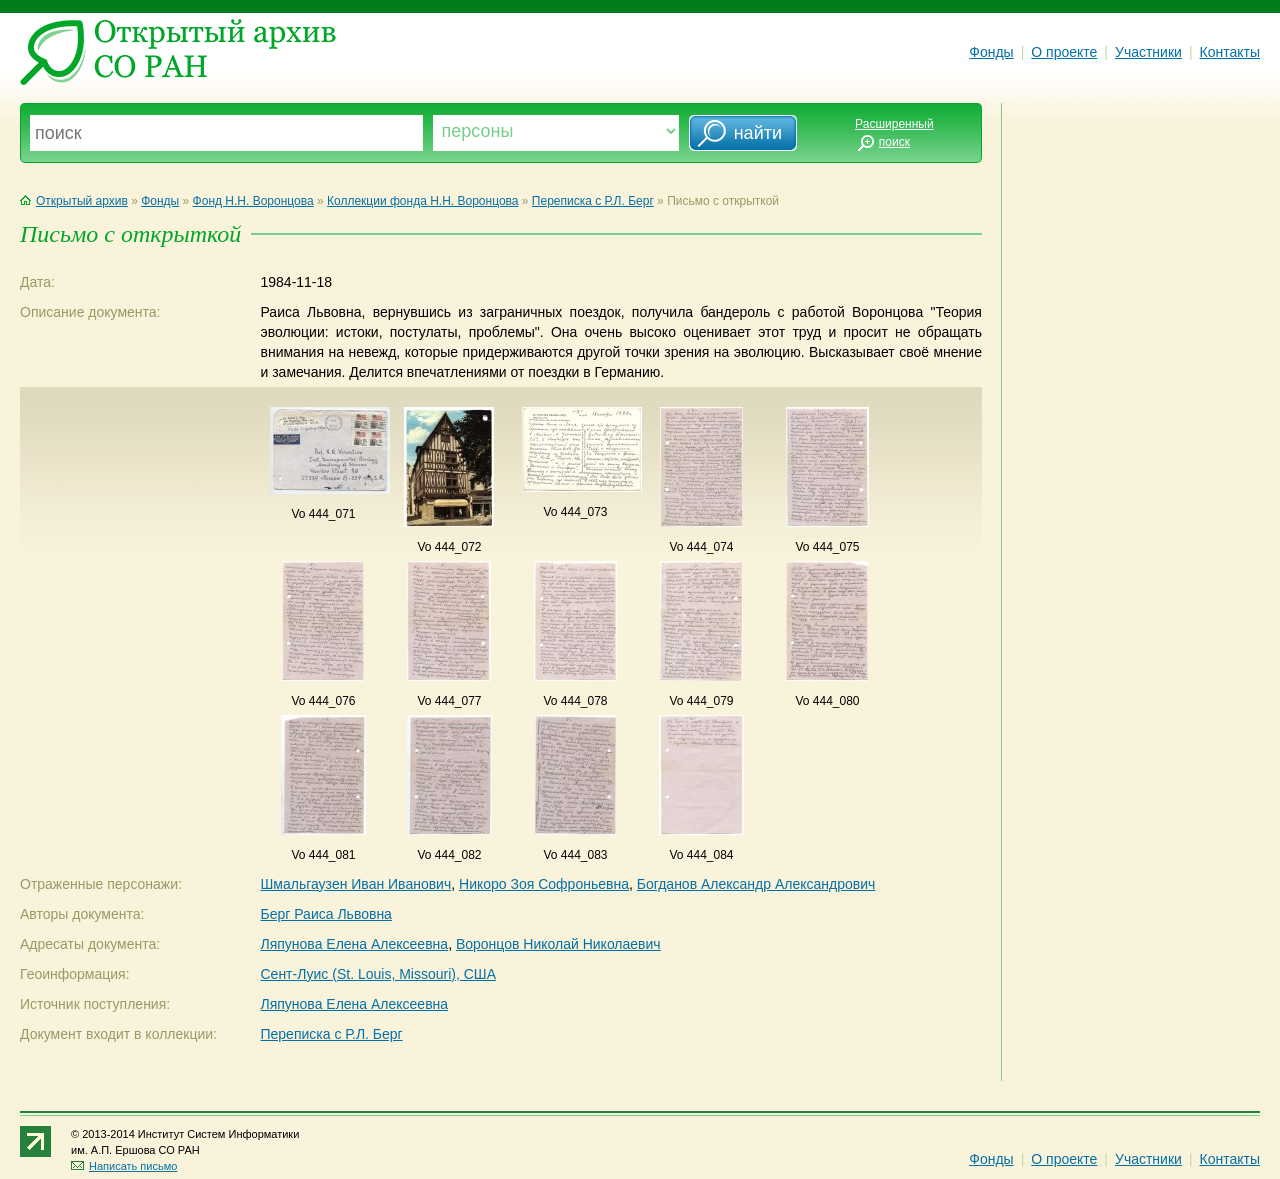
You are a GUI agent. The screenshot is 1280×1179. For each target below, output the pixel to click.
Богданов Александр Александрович (756, 884)
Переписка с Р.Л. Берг (593, 201)
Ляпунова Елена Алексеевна (354, 944)
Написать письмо (124, 1166)
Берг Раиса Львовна (325, 914)
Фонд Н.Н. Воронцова (253, 201)
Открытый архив (74, 201)
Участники (1148, 52)
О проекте (1064, 52)
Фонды (991, 52)
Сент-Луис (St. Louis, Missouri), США (378, 974)
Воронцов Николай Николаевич (558, 944)
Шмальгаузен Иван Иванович (355, 884)
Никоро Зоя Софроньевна (544, 884)
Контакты (1230, 52)
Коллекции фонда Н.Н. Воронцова (422, 201)
